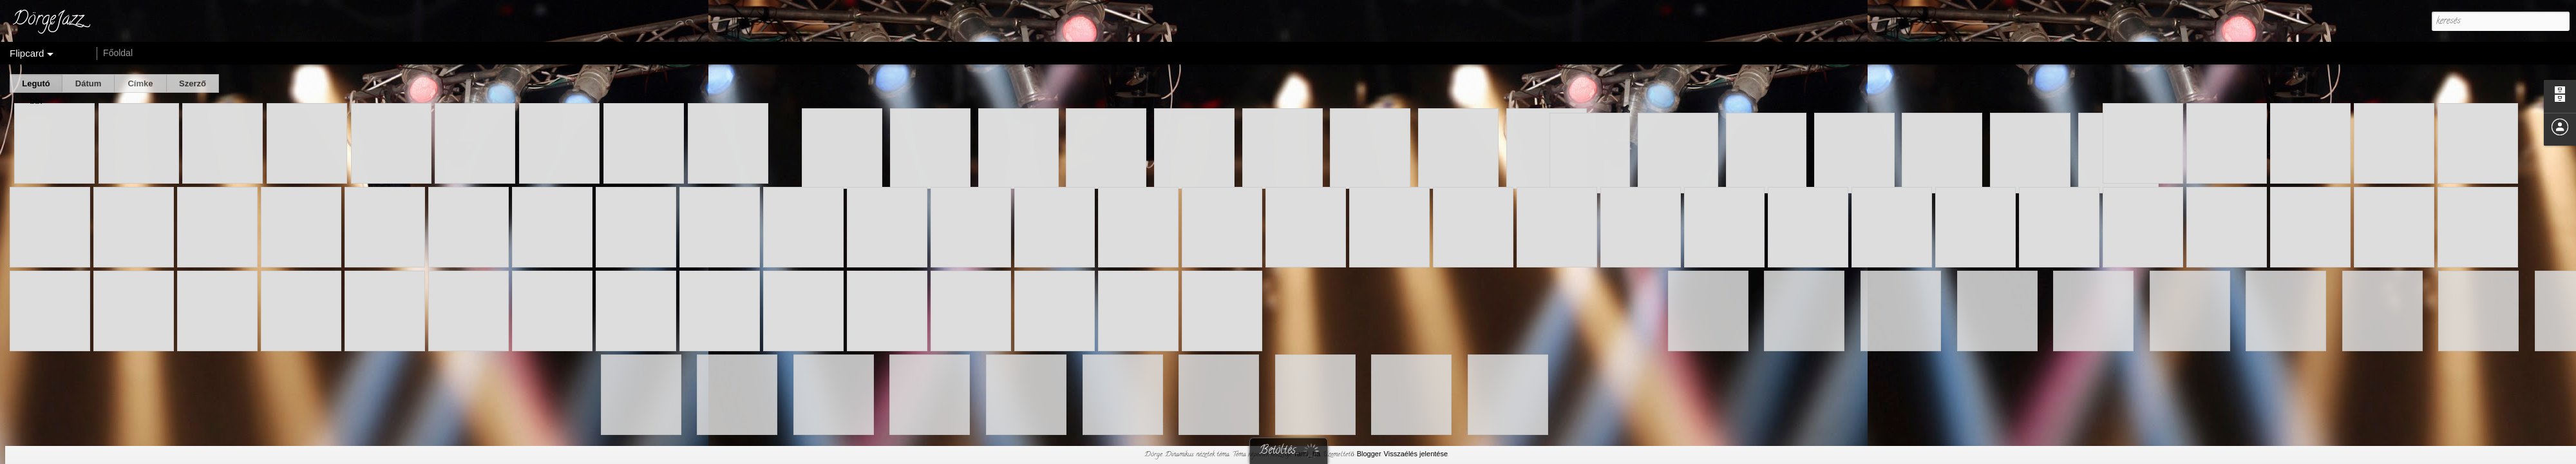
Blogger (1369, 454)
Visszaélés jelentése (1416, 454)
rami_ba (1307, 454)
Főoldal (118, 53)
